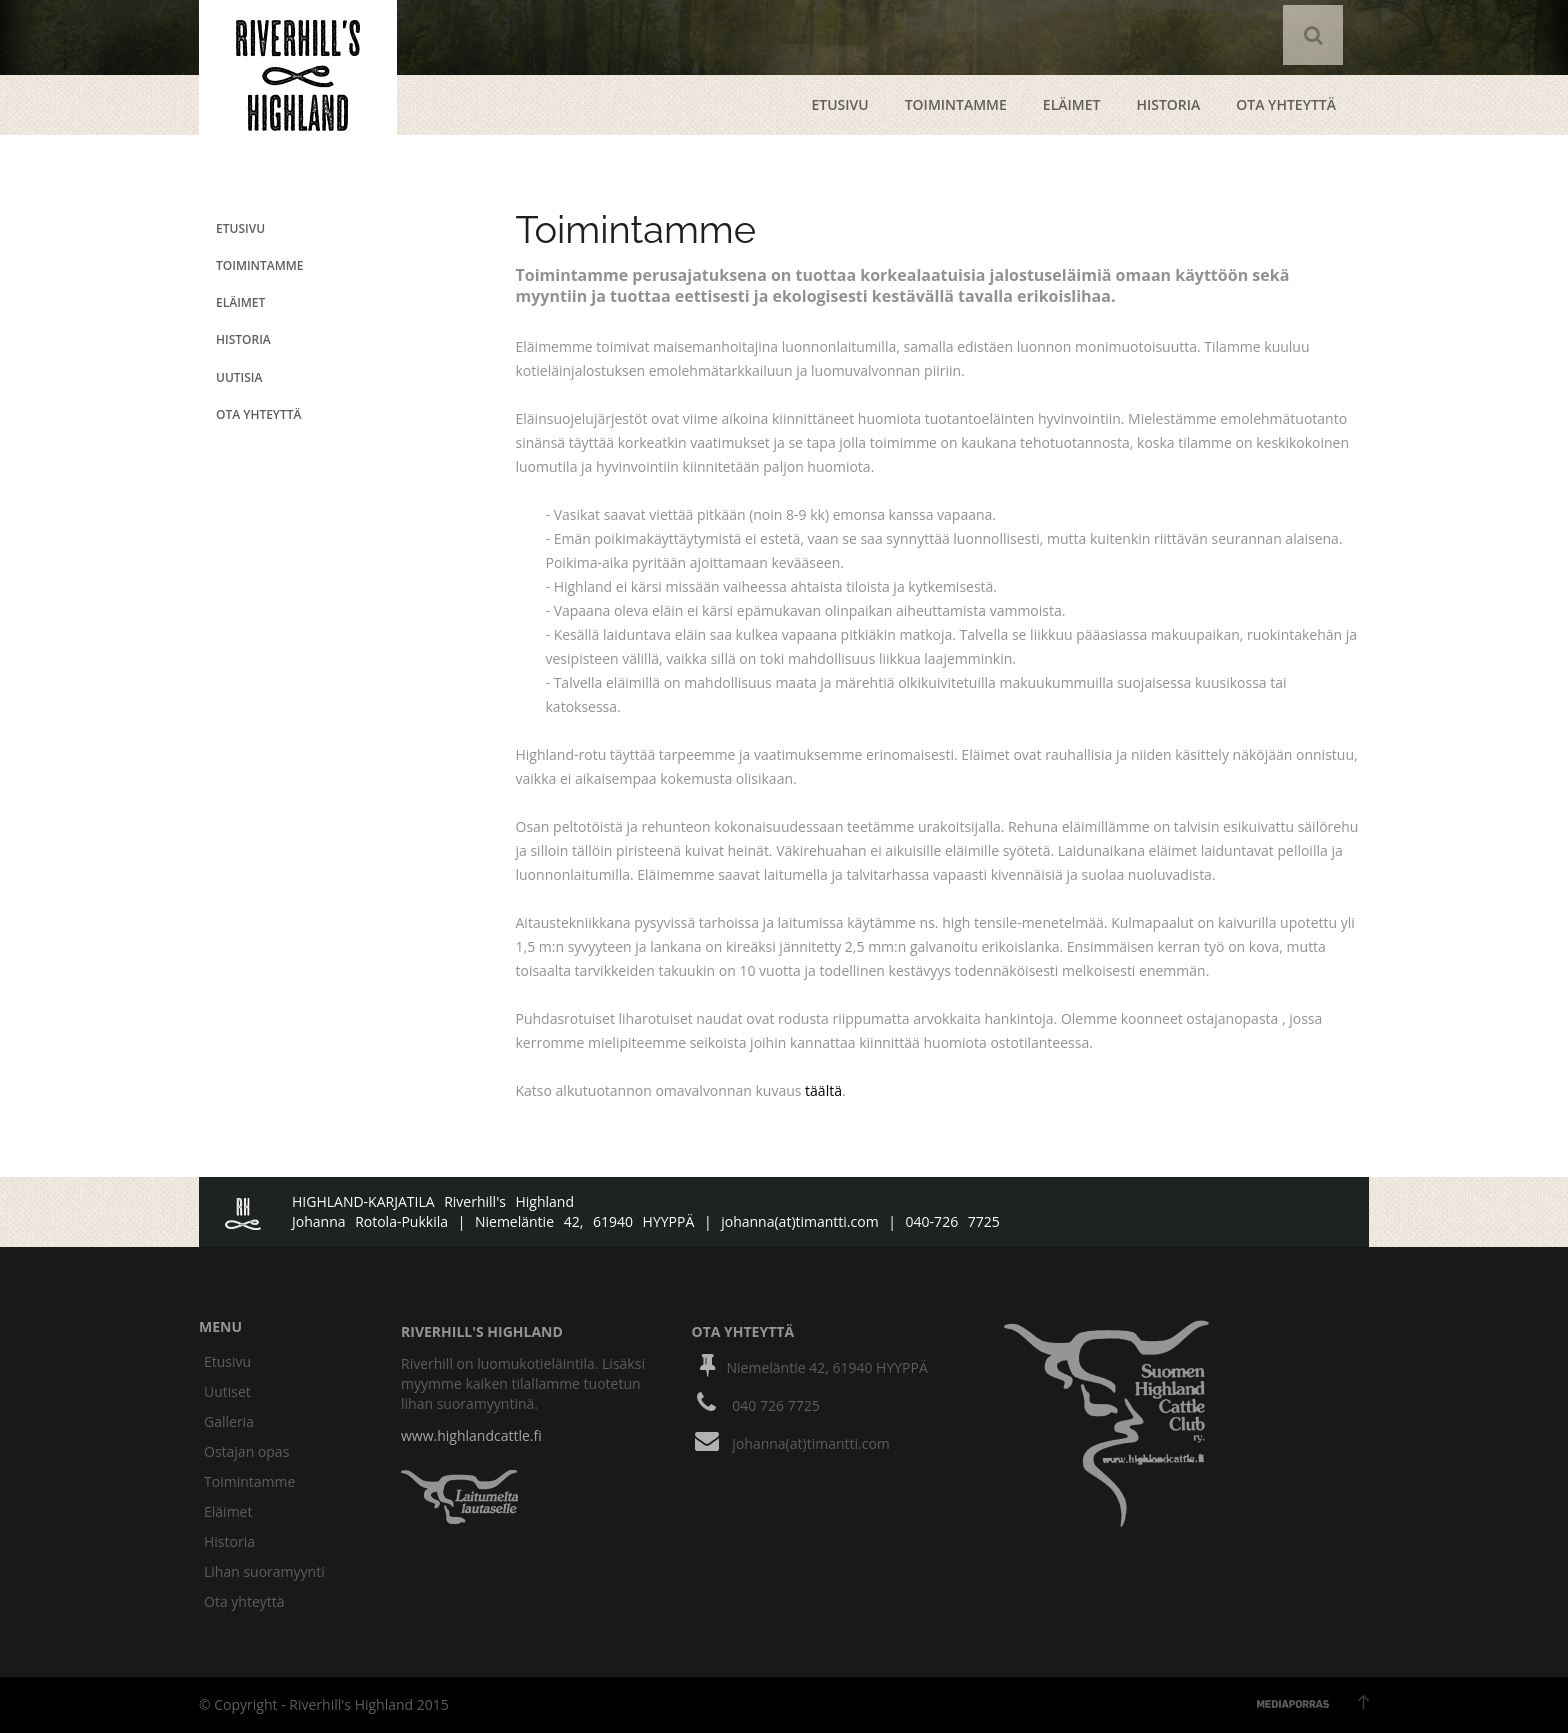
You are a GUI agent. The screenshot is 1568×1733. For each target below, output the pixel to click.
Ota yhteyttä (244, 1601)
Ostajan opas (246, 1451)
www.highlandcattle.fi (471, 1435)
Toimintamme (956, 104)
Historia (1168, 104)
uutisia (239, 377)
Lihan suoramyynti (264, 1571)
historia (243, 339)
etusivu (839, 104)
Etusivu (227, 1361)
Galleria (229, 1421)
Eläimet (1072, 104)
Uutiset (227, 1391)
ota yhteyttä (1286, 104)
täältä (823, 1090)
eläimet (240, 302)
